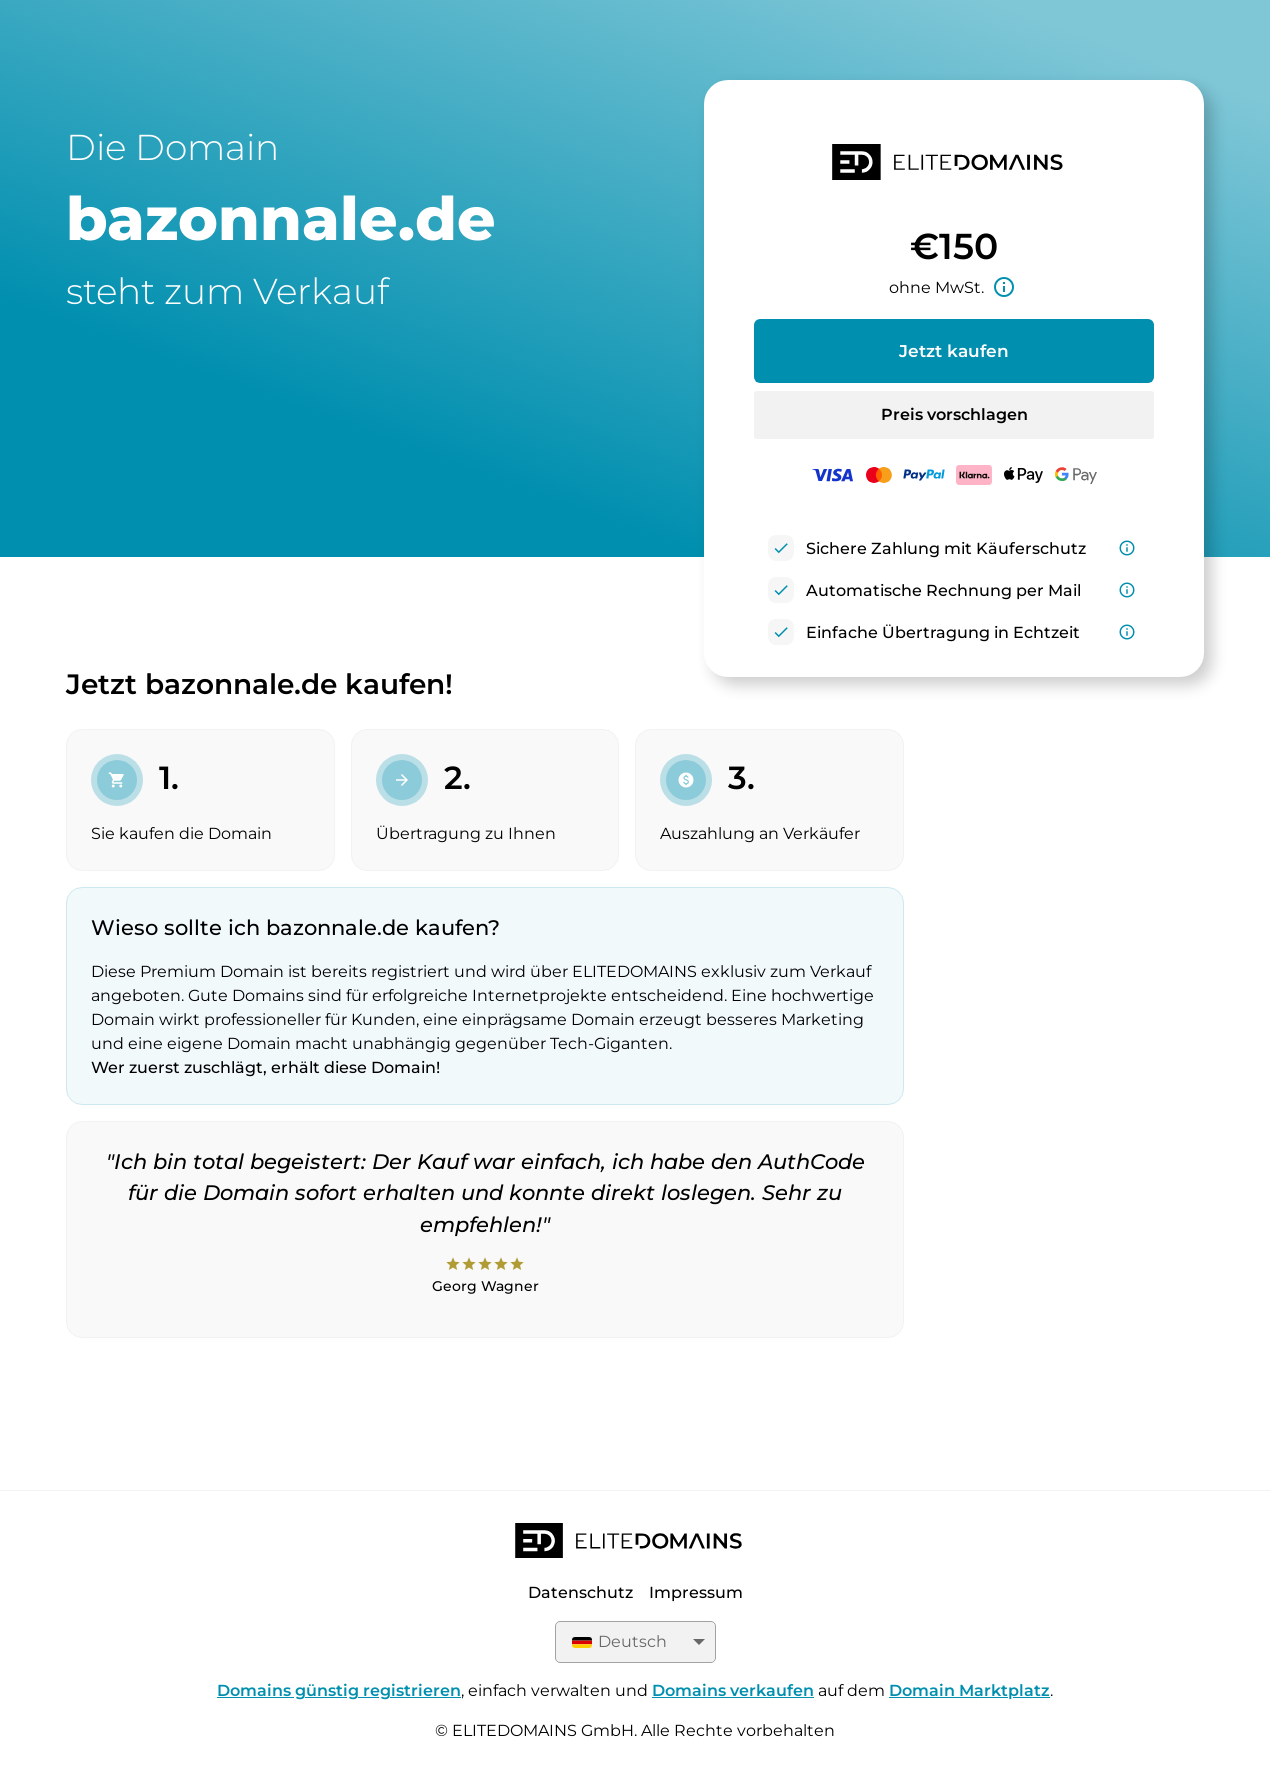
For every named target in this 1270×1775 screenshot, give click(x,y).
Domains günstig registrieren (339, 1690)
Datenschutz (580, 1592)
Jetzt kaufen (954, 351)
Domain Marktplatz (969, 1690)
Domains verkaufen (733, 1690)
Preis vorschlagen (954, 414)
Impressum (696, 1592)
